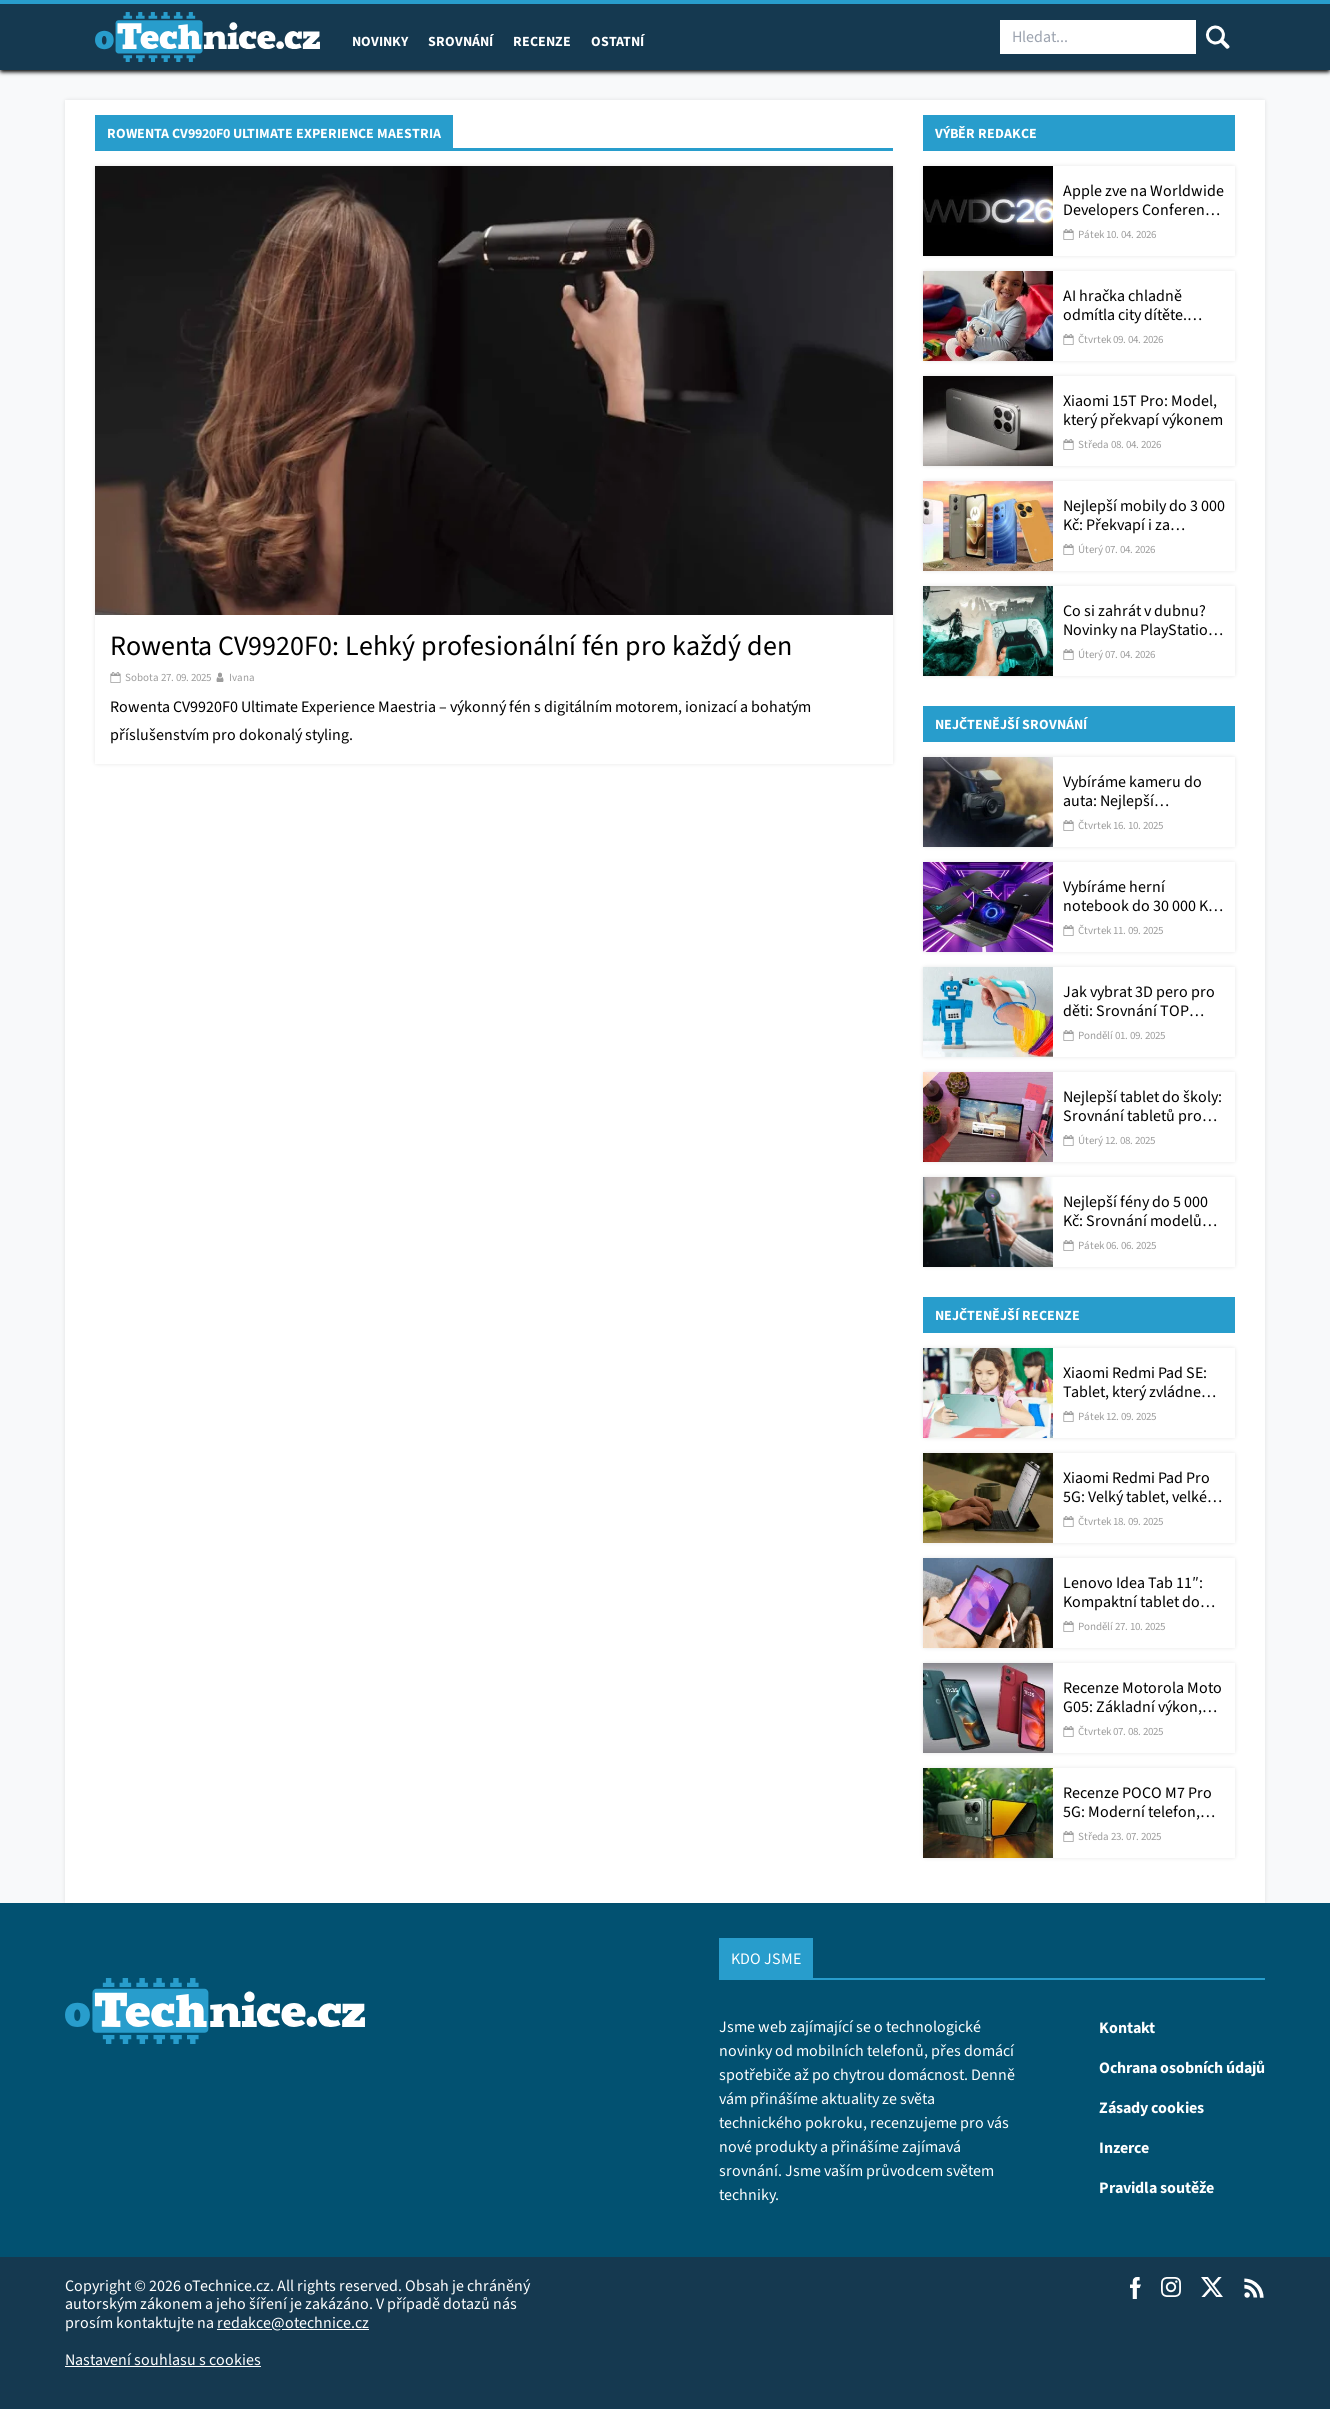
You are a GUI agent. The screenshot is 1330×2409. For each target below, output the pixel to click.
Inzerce (1124, 2147)
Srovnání (460, 41)
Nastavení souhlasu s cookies (163, 2359)
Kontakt (1127, 2027)
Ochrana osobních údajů (1182, 2067)
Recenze (542, 41)
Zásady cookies (1151, 2107)
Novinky (380, 41)
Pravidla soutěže (1156, 2187)
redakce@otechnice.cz (293, 2322)
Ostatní (617, 41)
